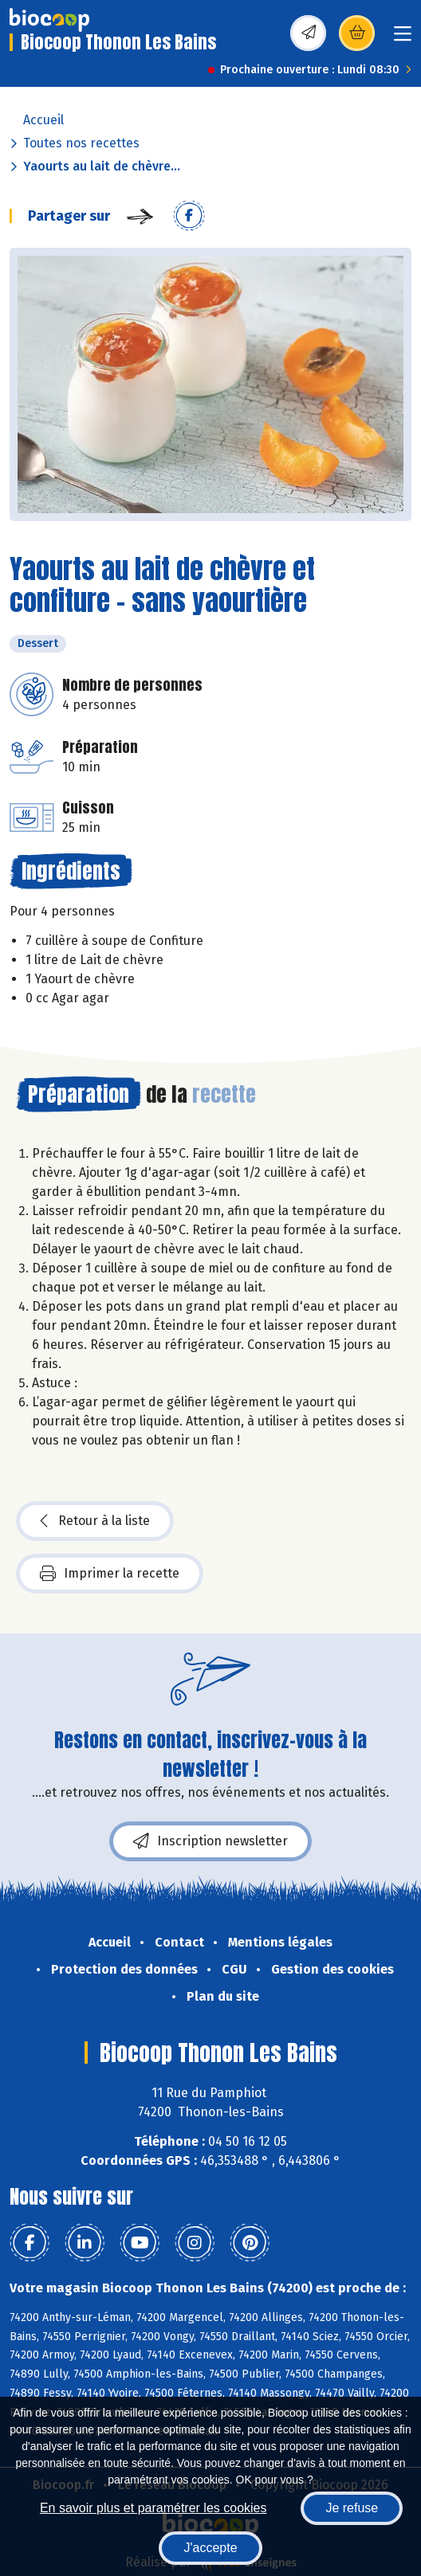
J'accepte (210, 2547)
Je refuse (351, 2508)
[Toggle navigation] (402, 39)
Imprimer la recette (109, 1574)
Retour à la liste (95, 1521)
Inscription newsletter (210, 1841)
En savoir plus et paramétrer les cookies (153, 2508)
